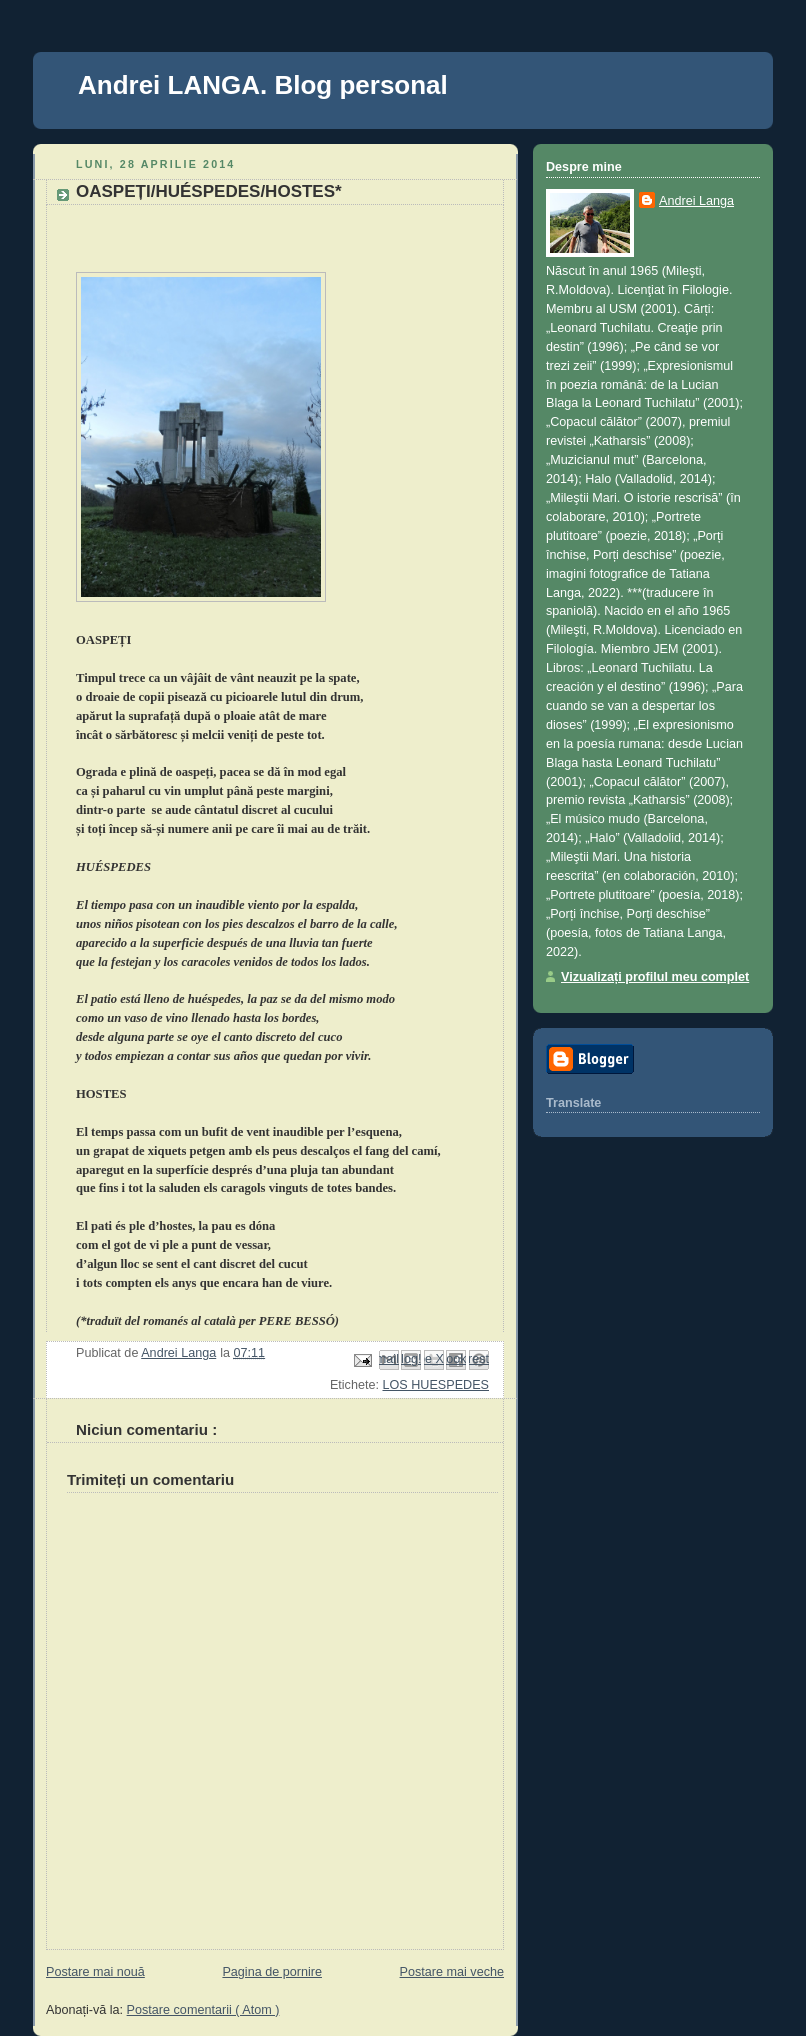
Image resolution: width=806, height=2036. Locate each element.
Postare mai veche (452, 1972)
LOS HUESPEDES (435, 1385)
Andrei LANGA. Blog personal (263, 85)
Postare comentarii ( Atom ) (203, 2010)
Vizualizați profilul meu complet (655, 977)
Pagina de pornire (272, 1972)
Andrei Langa (696, 201)
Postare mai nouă (95, 1972)
